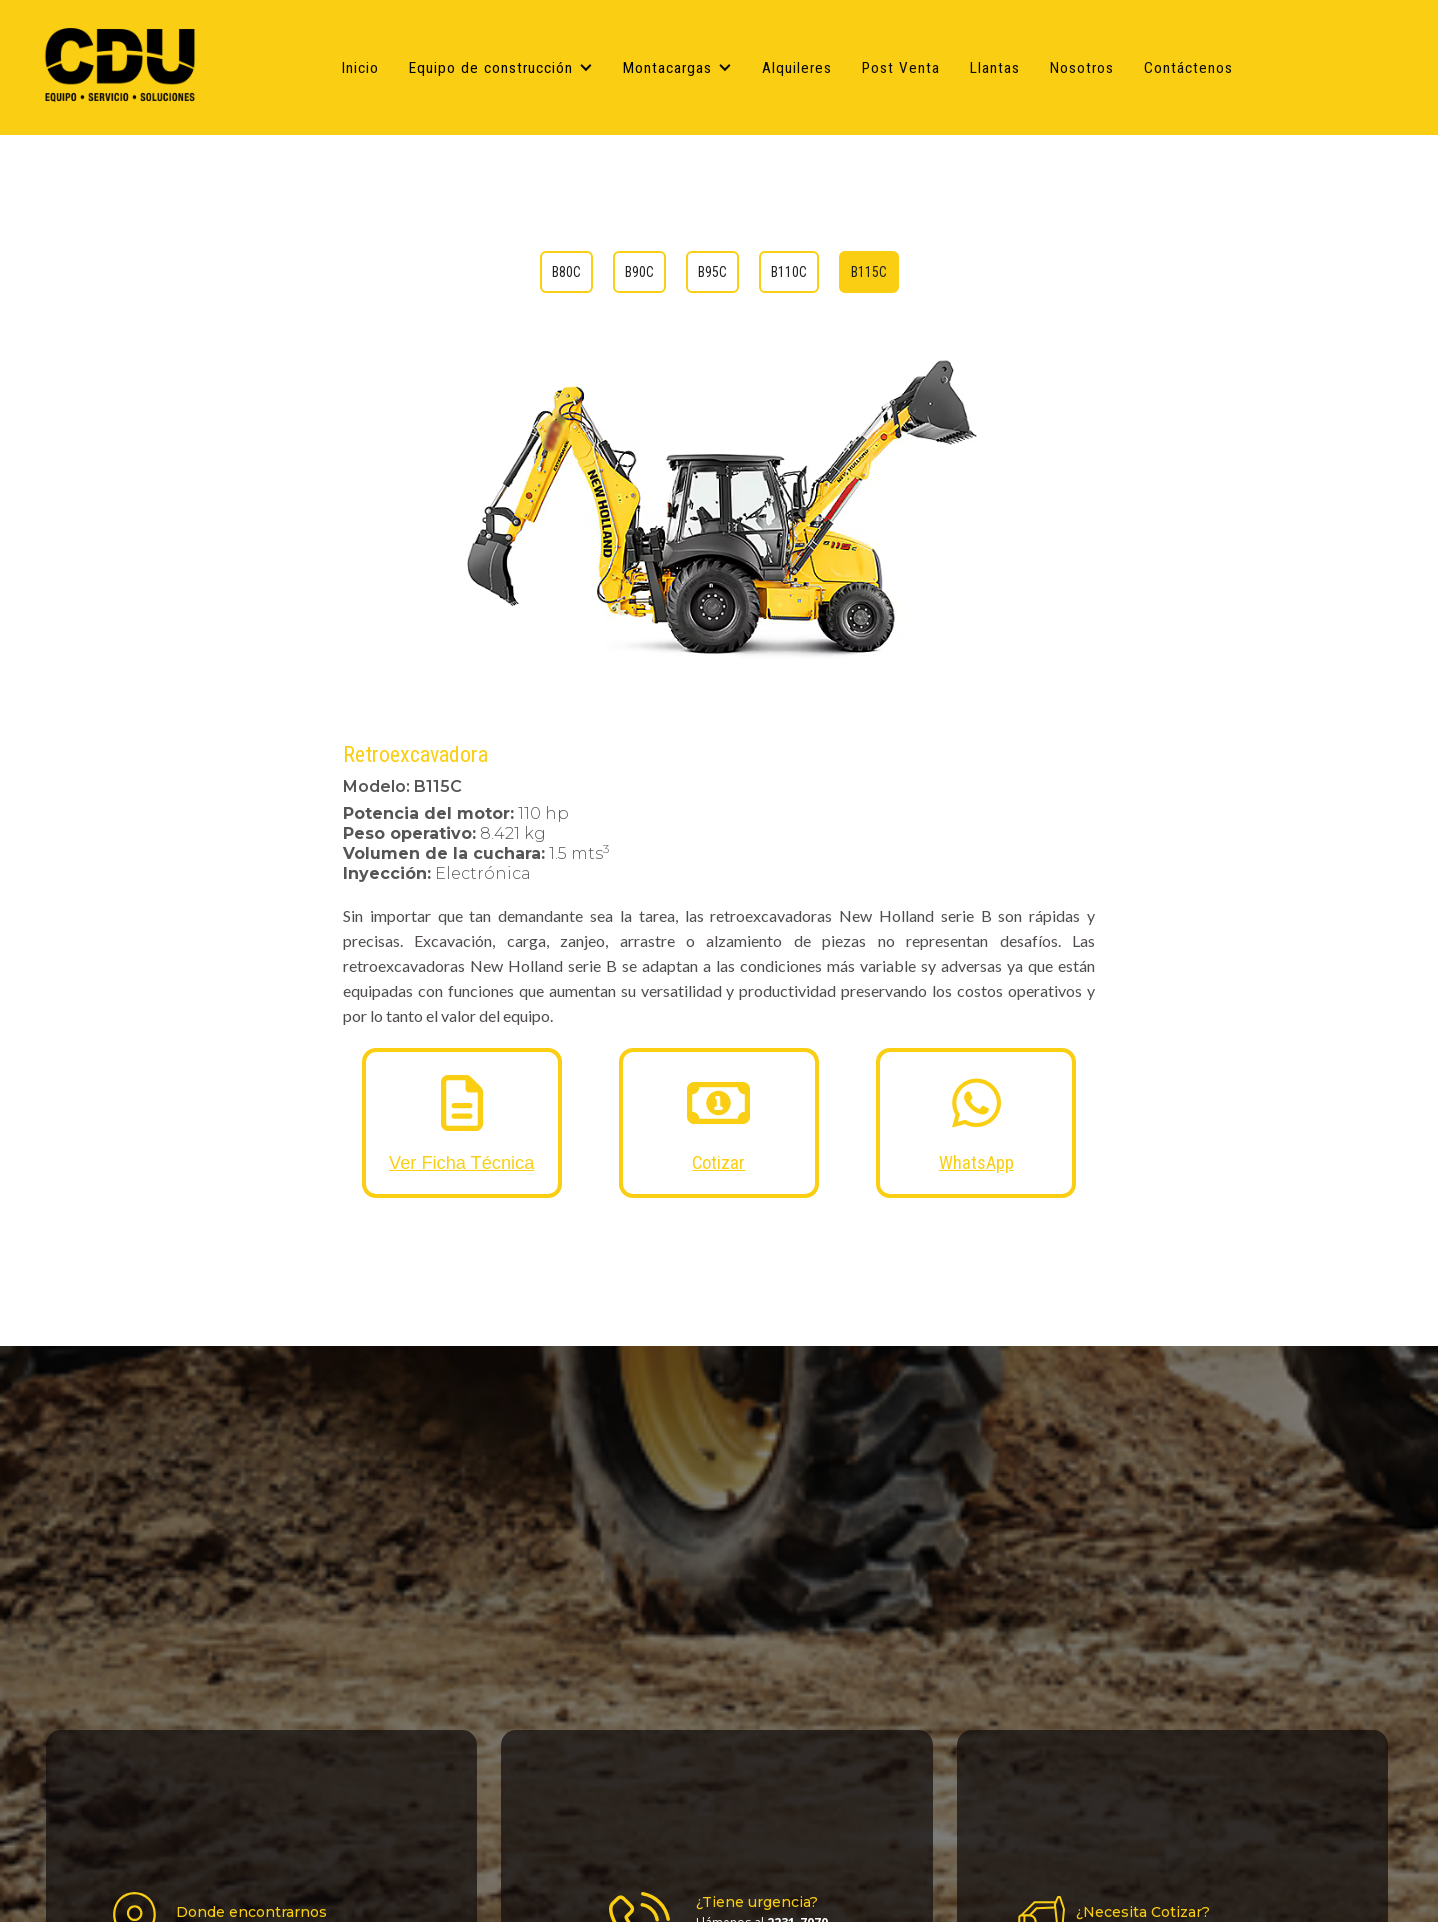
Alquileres (797, 68)
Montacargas (667, 68)
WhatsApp (976, 1163)
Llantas (995, 68)
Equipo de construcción (491, 68)
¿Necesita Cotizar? (1143, 1912)
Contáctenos (1188, 68)
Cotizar (718, 1163)
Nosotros (1082, 68)
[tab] (566, 272)
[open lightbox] (719, 508)
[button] (506, 68)
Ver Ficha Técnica (461, 1163)
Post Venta (901, 68)
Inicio (360, 68)
